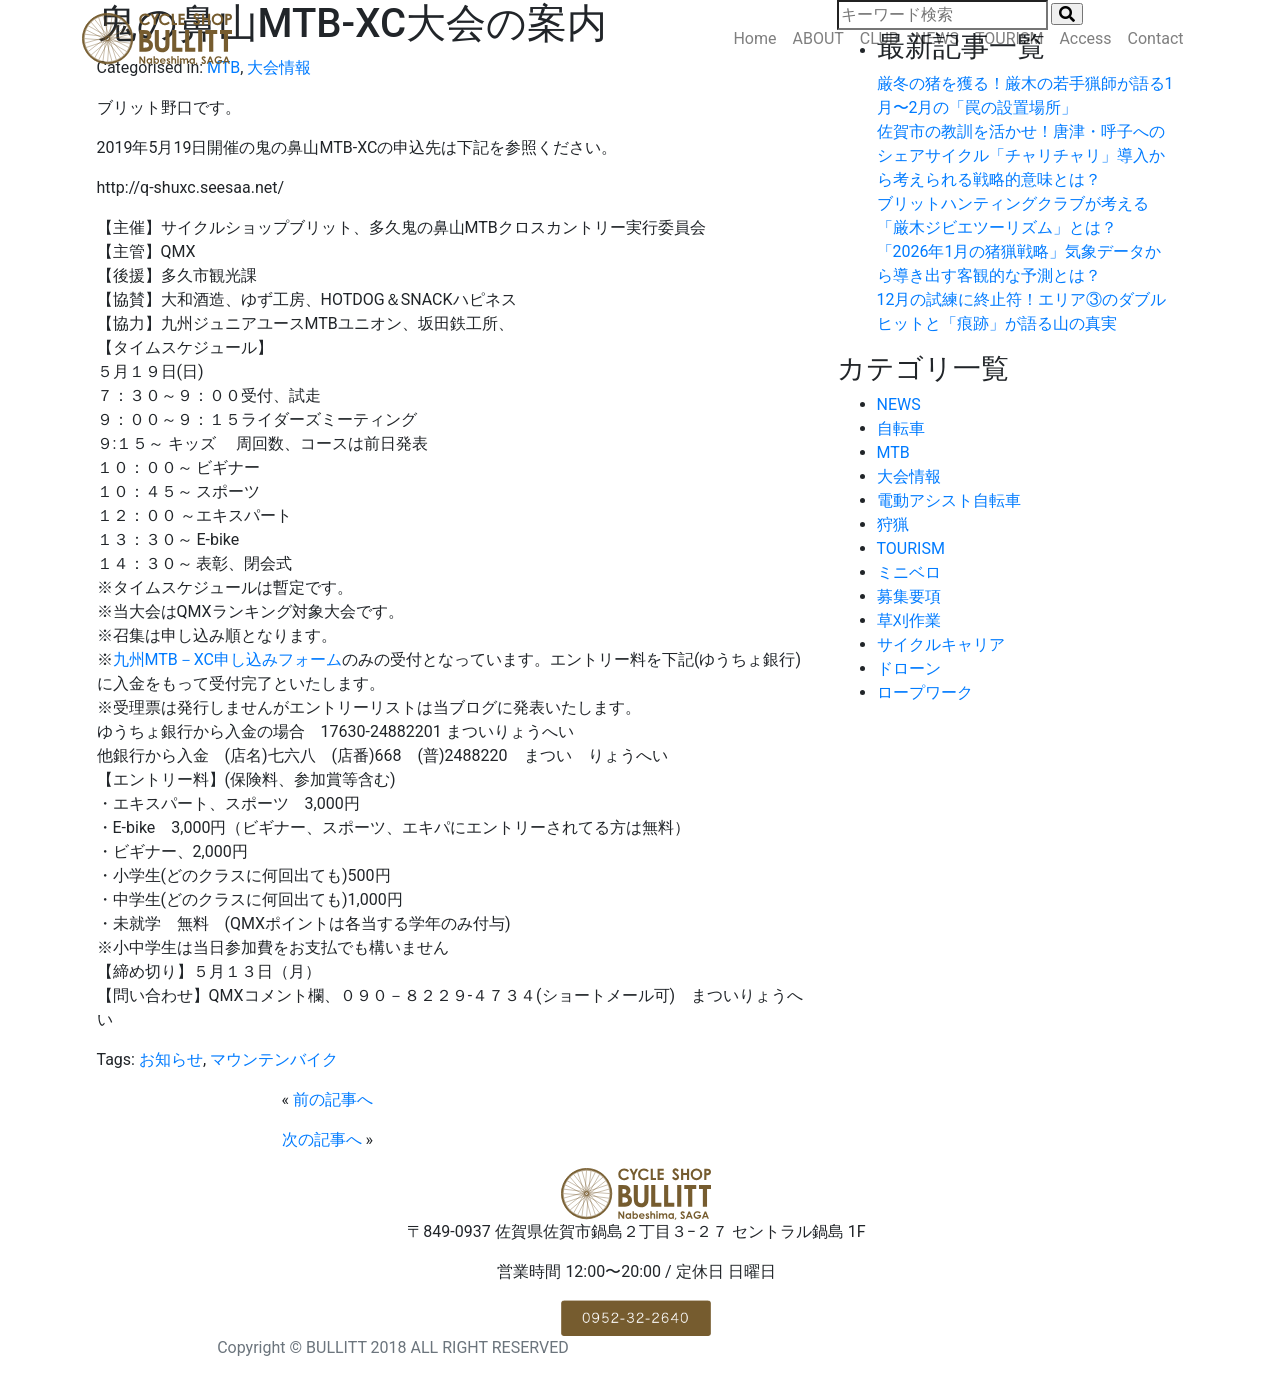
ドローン (909, 668)
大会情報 (909, 476)
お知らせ (171, 1059)
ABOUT (818, 38)
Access (1085, 38)
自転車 (901, 428)
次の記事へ (322, 1139)
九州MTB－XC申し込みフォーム (228, 659)
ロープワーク (925, 692)
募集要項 (909, 596)
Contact (1156, 38)
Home (754, 38)
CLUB (879, 38)
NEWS (937, 38)
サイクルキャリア (941, 644)
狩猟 (893, 524)
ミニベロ (909, 572)
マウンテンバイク (274, 1059)
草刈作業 (909, 620)
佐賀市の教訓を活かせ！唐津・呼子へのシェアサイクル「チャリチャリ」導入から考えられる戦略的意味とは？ (1021, 155)
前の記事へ (333, 1099)
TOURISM (1009, 38)
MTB (893, 452)
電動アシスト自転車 (949, 500)
